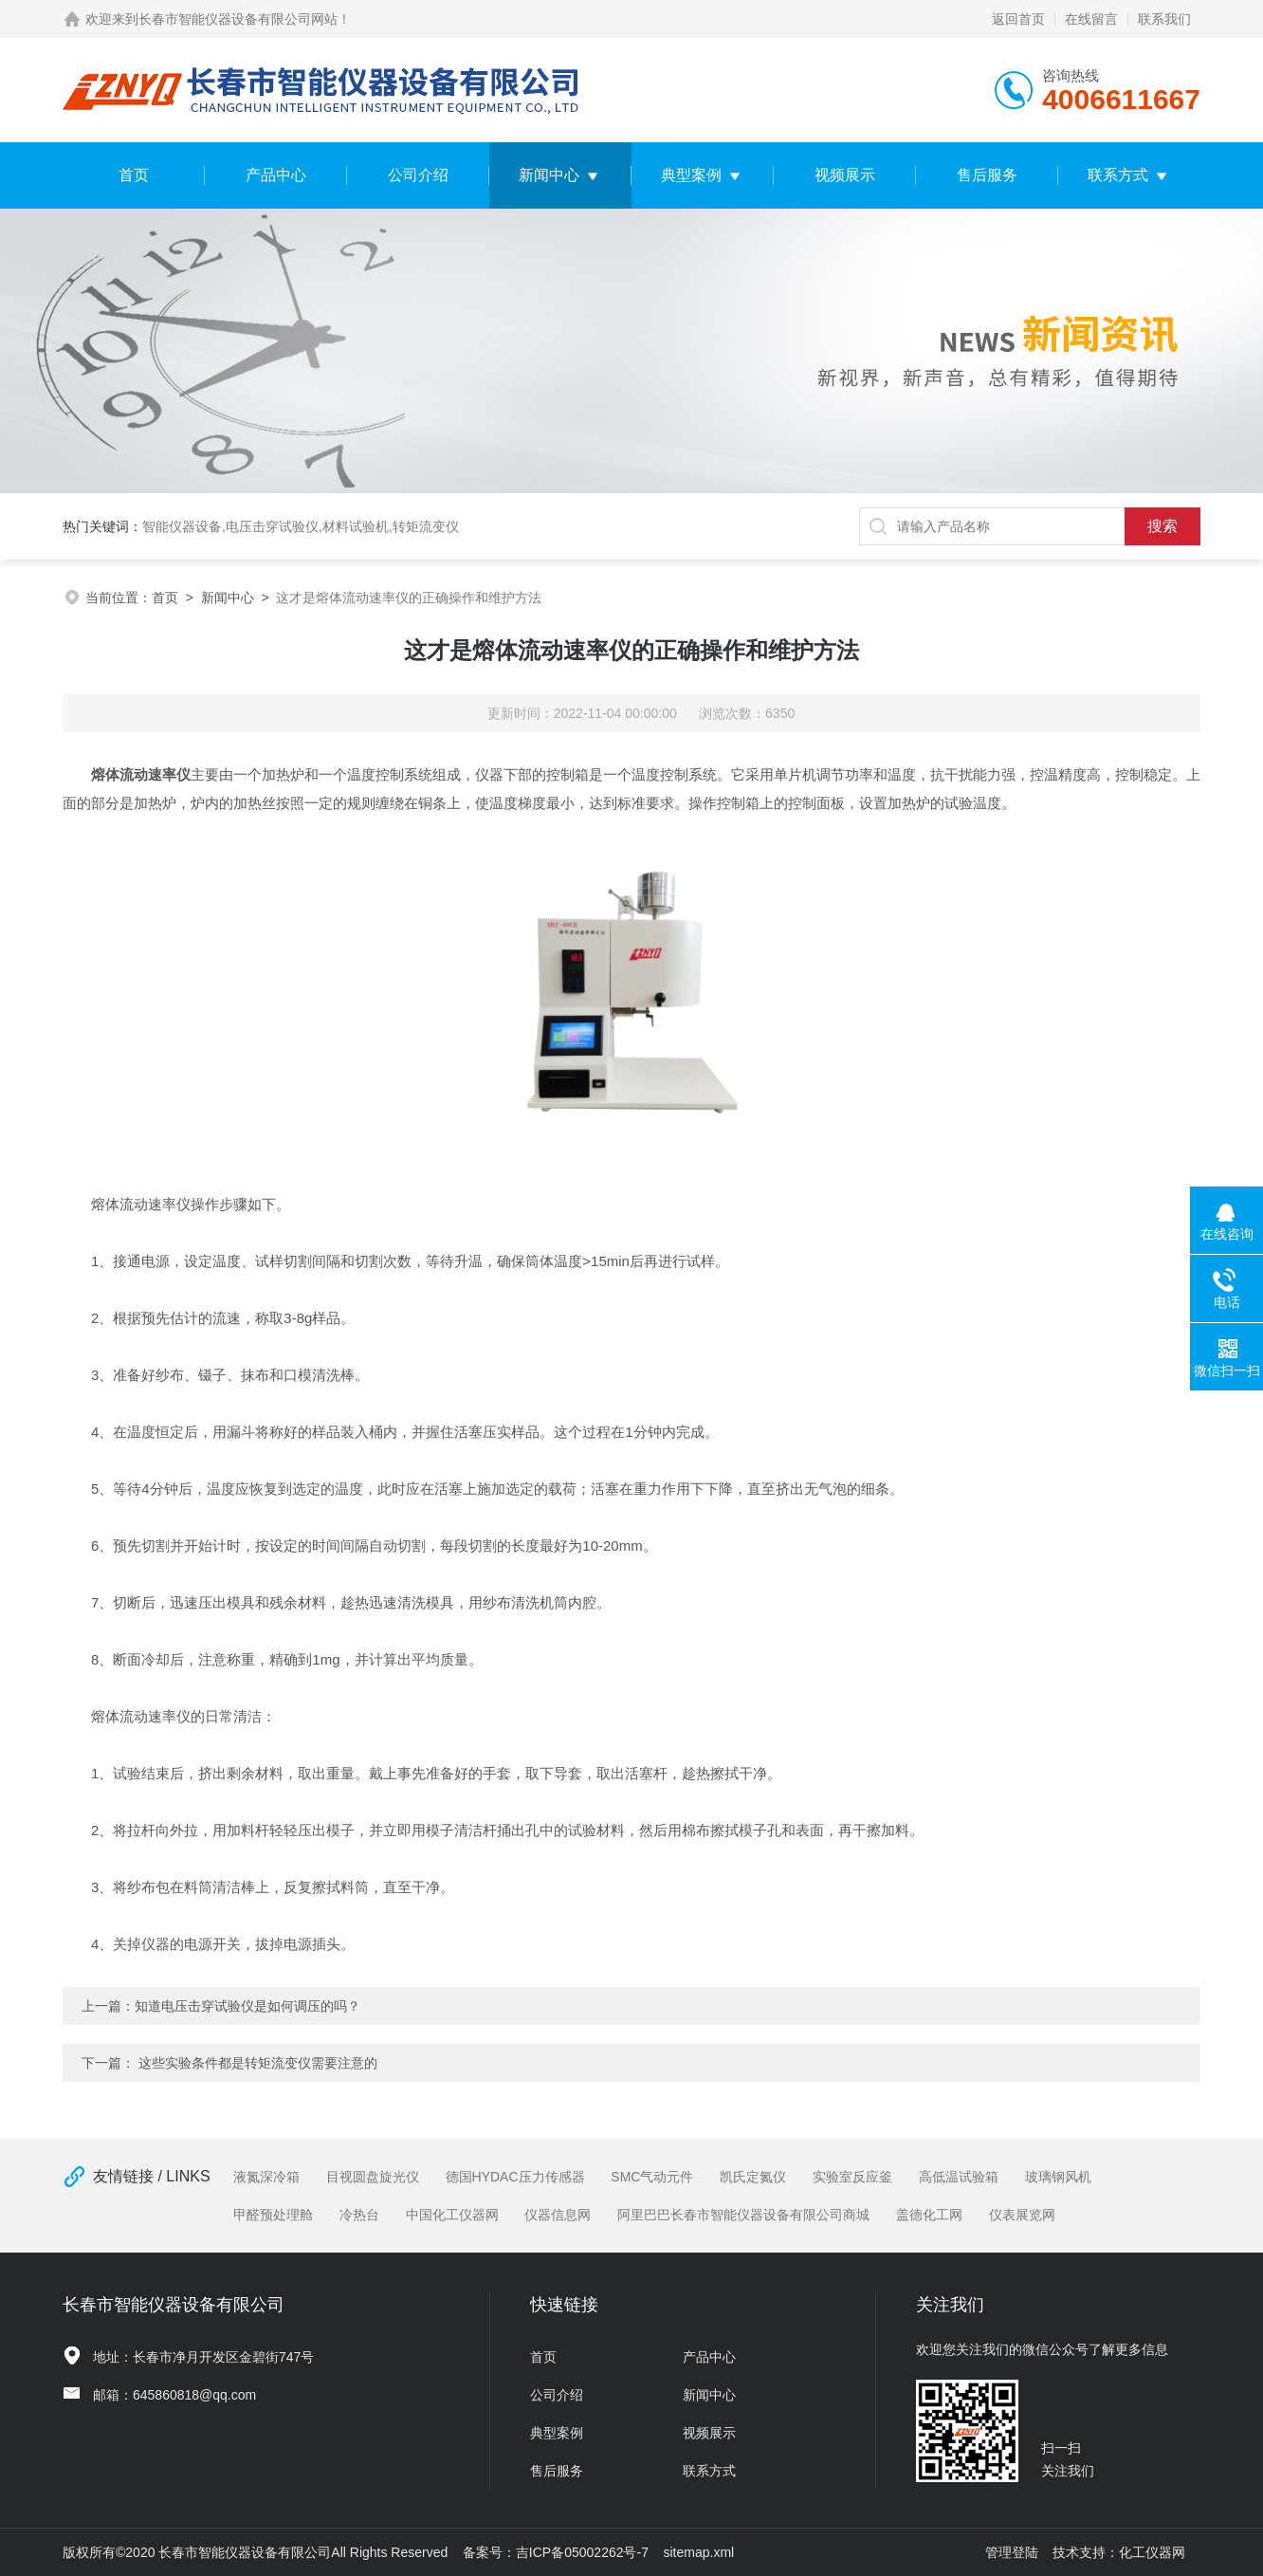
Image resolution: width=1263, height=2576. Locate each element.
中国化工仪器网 (452, 2214)
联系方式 (1118, 175)
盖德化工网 (929, 2214)
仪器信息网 (557, 2214)
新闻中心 (549, 175)
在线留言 (1091, 19)
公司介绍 (418, 175)
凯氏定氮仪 (753, 2176)
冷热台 (359, 2214)
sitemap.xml (699, 2552)
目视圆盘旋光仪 (372, 2176)
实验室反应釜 (852, 2176)
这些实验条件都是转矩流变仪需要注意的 (257, 2062)
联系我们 (1164, 19)
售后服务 (987, 175)
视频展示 (845, 175)
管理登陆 (1011, 2552)
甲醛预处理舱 (273, 2214)
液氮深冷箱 (266, 2176)
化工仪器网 (1152, 2552)
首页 (134, 175)
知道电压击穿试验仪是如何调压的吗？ (247, 2006)
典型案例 (691, 175)
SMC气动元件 (652, 2176)
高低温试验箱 (958, 2176)
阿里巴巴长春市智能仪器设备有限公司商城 (743, 2214)
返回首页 (1018, 19)
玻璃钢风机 (1058, 2176)
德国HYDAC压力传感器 (515, 2176)
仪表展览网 (1022, 2214)
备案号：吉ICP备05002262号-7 (556, 2552)
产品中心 (276, 175)
